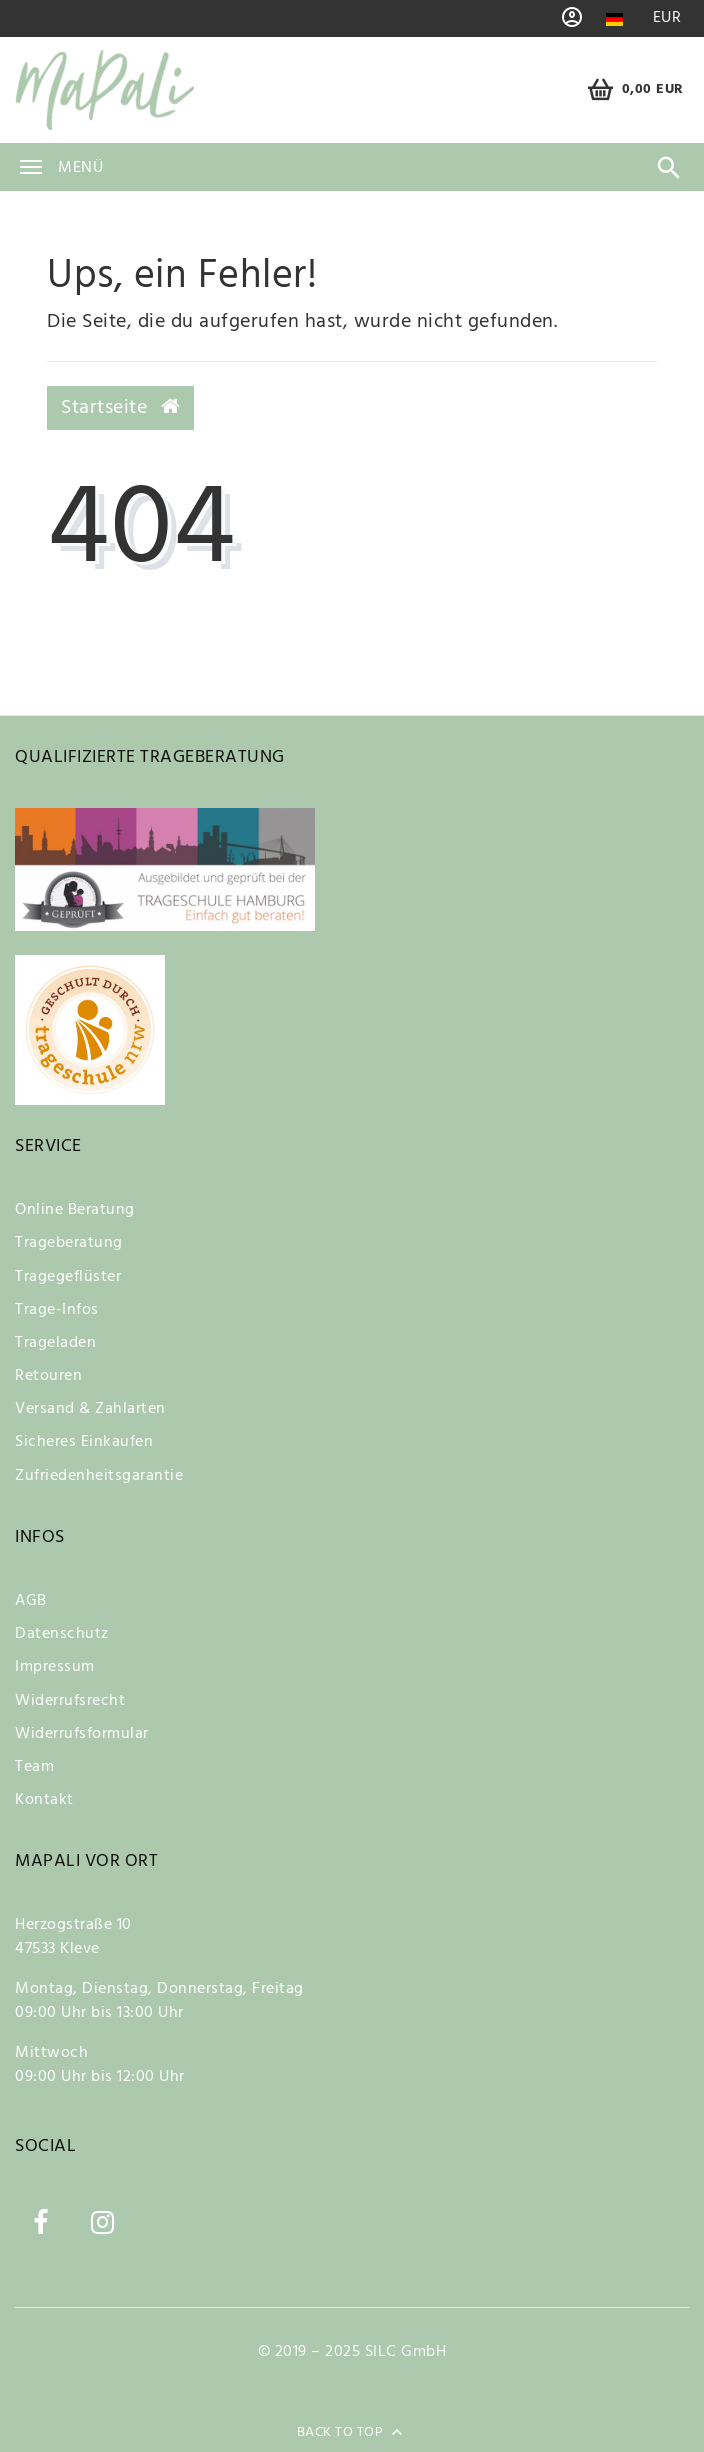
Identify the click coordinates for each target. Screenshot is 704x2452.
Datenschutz (62, 1634)
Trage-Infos (57, 1310)
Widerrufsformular (82, 1734)
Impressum (55, 1667)
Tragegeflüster (68, 1277)
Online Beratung (75, 1210)
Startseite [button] (120, 408)
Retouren (48, 1376)
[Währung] (667, 18)
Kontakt (44, 1800)
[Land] (614, 19)
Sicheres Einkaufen (84, 1442)
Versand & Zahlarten (90, 1409)
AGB (31, 1601)
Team (34, 1767)
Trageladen (55, 1343)
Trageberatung (69, 1243)
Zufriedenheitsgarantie (99, 1476)
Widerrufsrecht (70, 1701)
